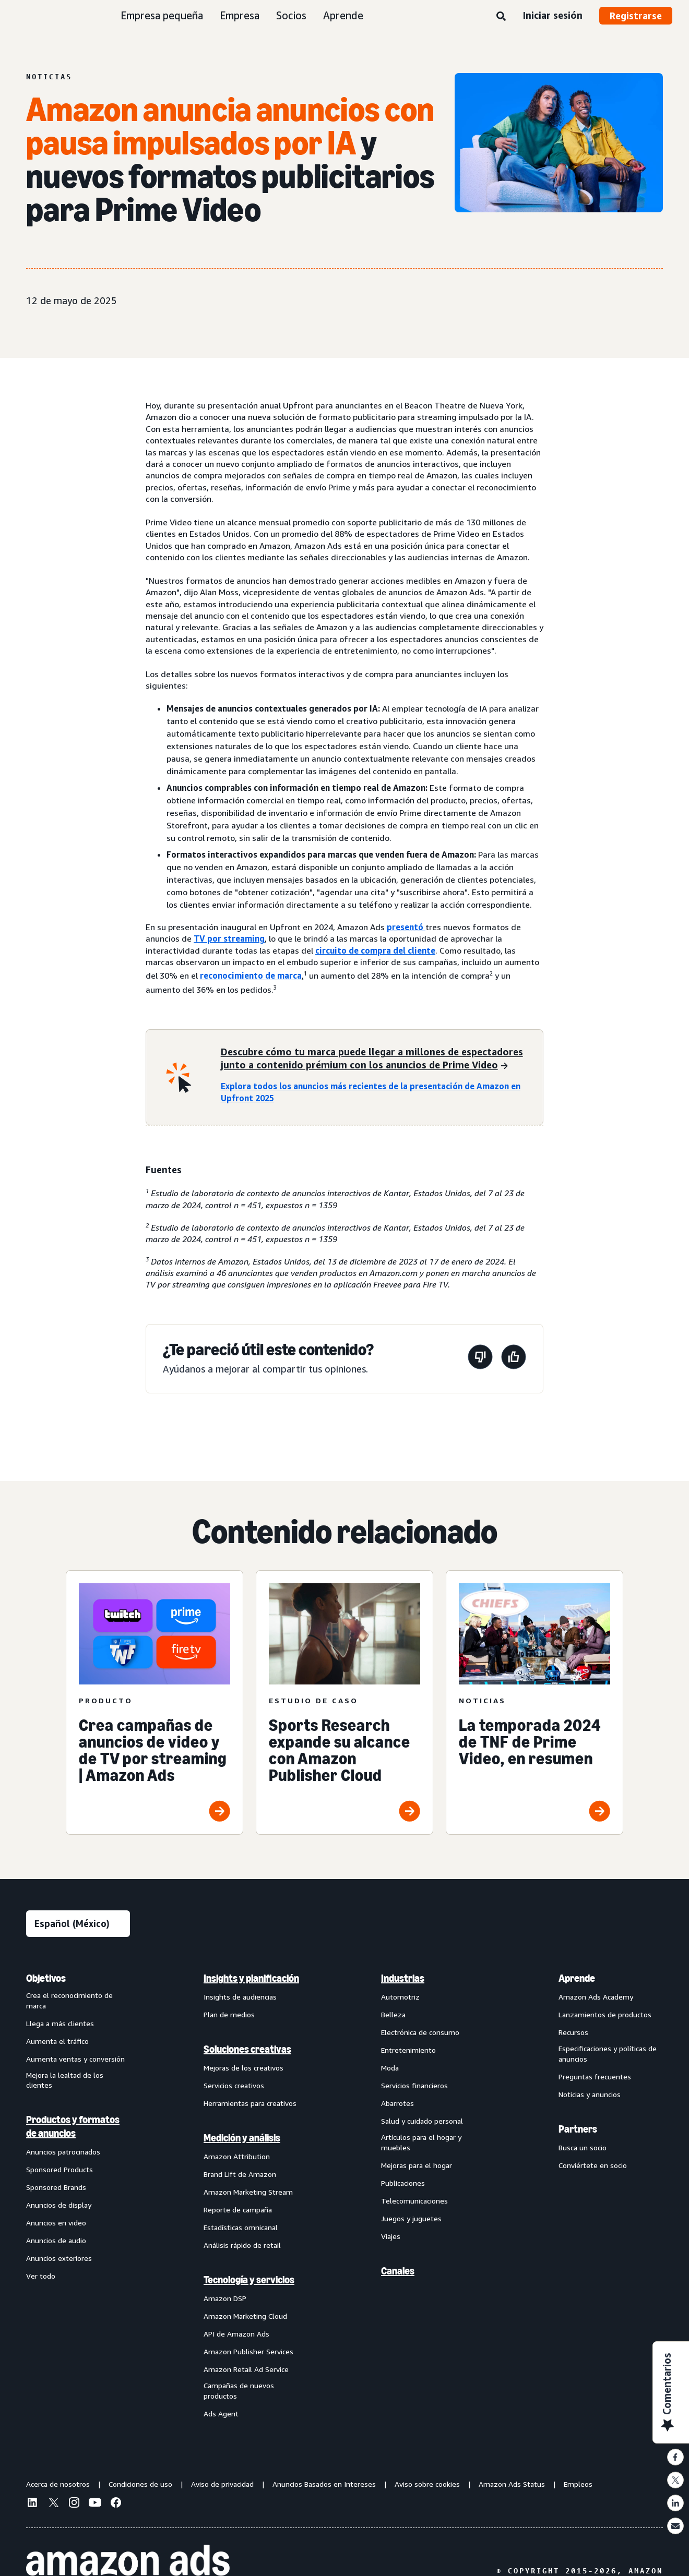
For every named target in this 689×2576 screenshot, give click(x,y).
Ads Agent (221, 2413)
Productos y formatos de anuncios (73, 2126)
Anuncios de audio (56, 2240)
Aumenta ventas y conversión (75, 2058)
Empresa (239, 15)
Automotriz (400, 1996)
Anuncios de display (58, 2204)
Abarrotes (397, 2103)
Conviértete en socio (593, 2165)
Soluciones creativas (247, 2049)
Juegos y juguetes (411, 2218)
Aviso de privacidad (222, 2483)
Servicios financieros (414, 2085)
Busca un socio (583, 2147)
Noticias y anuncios (590, 2094)
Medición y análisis (242, 2138)
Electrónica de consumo (420, 2032)
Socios (291, 15)
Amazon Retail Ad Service (246, 2369)
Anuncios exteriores (59, 2258)
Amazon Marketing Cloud (245, 2316)
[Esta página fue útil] (513, 1358)
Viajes (390, 2236)
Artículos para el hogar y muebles (421, 2142)
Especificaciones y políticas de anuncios (608, 2053)
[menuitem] (78, 2195)
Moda (390, 2067)
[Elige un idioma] (78, 1923)
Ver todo (40, 2275)
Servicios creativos (234, 2085)
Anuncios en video (56, 2222)
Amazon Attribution (237, 2156)
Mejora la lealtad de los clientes (64, 2080)
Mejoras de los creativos (243, 2067)
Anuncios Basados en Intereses (324, 2483)
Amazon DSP (225, 2298)
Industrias (402, 1978)
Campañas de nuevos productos (239, 2390)
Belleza (393, 2014)
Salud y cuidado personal (422, 2120)
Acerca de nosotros (58, 2483)
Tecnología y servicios (249, 2279)
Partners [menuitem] (578, 2129)
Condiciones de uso (140, 2483)
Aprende (343, 15)
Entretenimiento (408, 2049)
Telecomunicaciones (414, 2200)
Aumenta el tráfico (57, 2041)
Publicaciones (403, 2182)
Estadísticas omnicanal (241, 2227)
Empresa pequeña (162, 15)
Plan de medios (229, 2014)
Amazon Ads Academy (596, 1996)
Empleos (578, 2483)
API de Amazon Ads (236, 2333)
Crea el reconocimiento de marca (69, 2000)
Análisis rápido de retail (242, 2245)
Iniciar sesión (552, 15)
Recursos (573, 2032)
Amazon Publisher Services (248, 2351)
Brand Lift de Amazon (240, 2174)
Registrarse (636, 15)
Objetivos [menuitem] (46, 1978)
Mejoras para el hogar (416, 2165)
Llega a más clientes (60, 2023)
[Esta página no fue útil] (480, 1358)
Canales (397, 2271)
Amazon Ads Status (512, 2483)
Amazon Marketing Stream (248, 2191)
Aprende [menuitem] (577, 1978)
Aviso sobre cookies (427, 2483)
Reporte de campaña (238, 2209)
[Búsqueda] (501, 16)
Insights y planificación (251, 1978)
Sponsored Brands (56, 2187)
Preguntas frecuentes (595, 2076)
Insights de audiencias (240, 1996)
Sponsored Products (59, 2169)
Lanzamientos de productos (605, 2014)
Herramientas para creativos (250, 2103)
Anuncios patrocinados (63, 2151)
